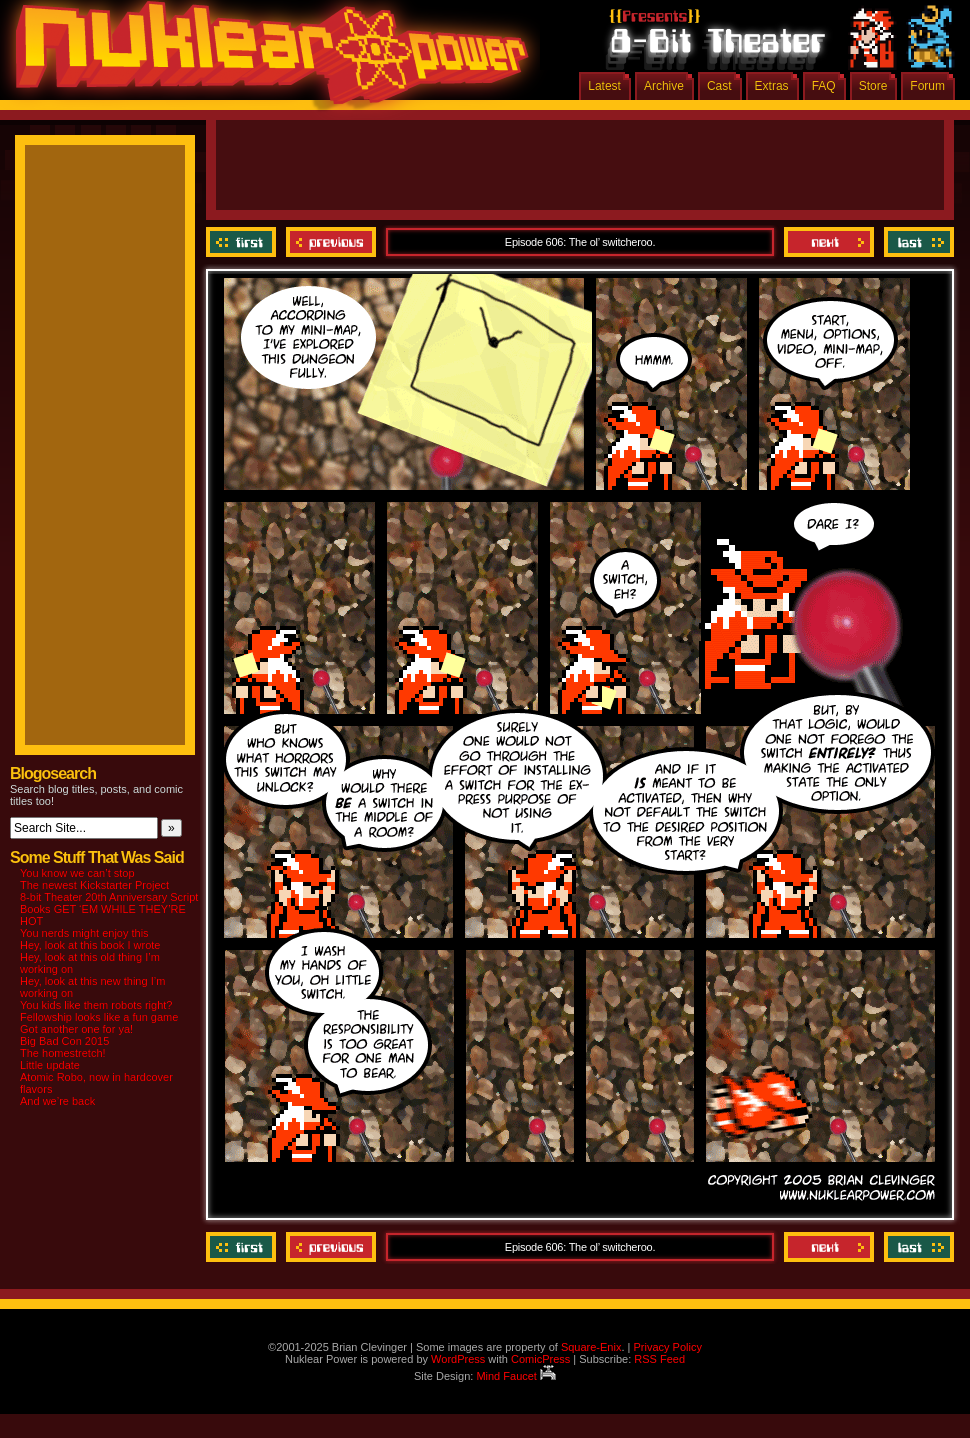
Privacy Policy (667, 1347)
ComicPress (540, 1359)
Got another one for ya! (76, 1029)
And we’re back (57, 1101)
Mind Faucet (516, 1376)
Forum (927, 86)
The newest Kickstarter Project (94, 885)
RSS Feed (659, 1359)
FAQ (824, 86)
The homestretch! (63, 1053)
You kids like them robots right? (96, 1005)
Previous (331, 242)
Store (873, 86)
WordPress (458, 1359)
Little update (50, 1065)
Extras (772, 86)
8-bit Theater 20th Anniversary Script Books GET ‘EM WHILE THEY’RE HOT (109, 909)
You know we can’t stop (77, 873)
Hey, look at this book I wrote (90, 945)
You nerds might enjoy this (84, 933)
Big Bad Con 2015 (64, 1041)
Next (829, 242)
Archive (664, 86)
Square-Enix (591, 1347)
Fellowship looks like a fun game (99, 1017)
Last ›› (916, 242)
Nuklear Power (265, 60)
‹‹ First (243, 242)
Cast (719, 86)
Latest (604, 86)
